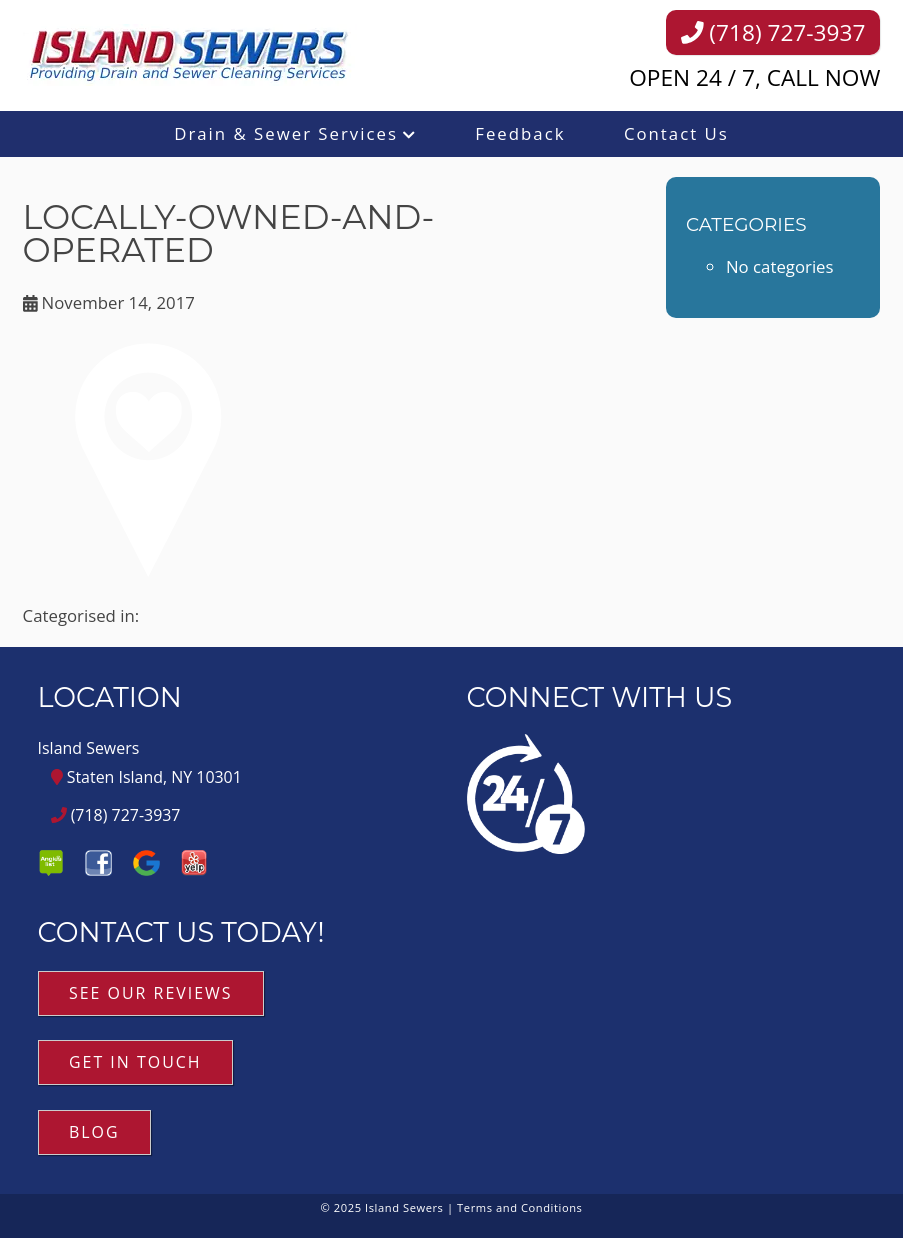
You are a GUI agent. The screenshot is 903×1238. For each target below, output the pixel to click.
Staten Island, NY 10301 (146, 777)
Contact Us (676, 133)
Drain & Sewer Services (286, 133)
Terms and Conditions (519, 1207)
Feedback (520, 133)
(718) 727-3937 (773, 32)
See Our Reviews (151, 993)
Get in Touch (135, 1062)
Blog (94, 1132)
